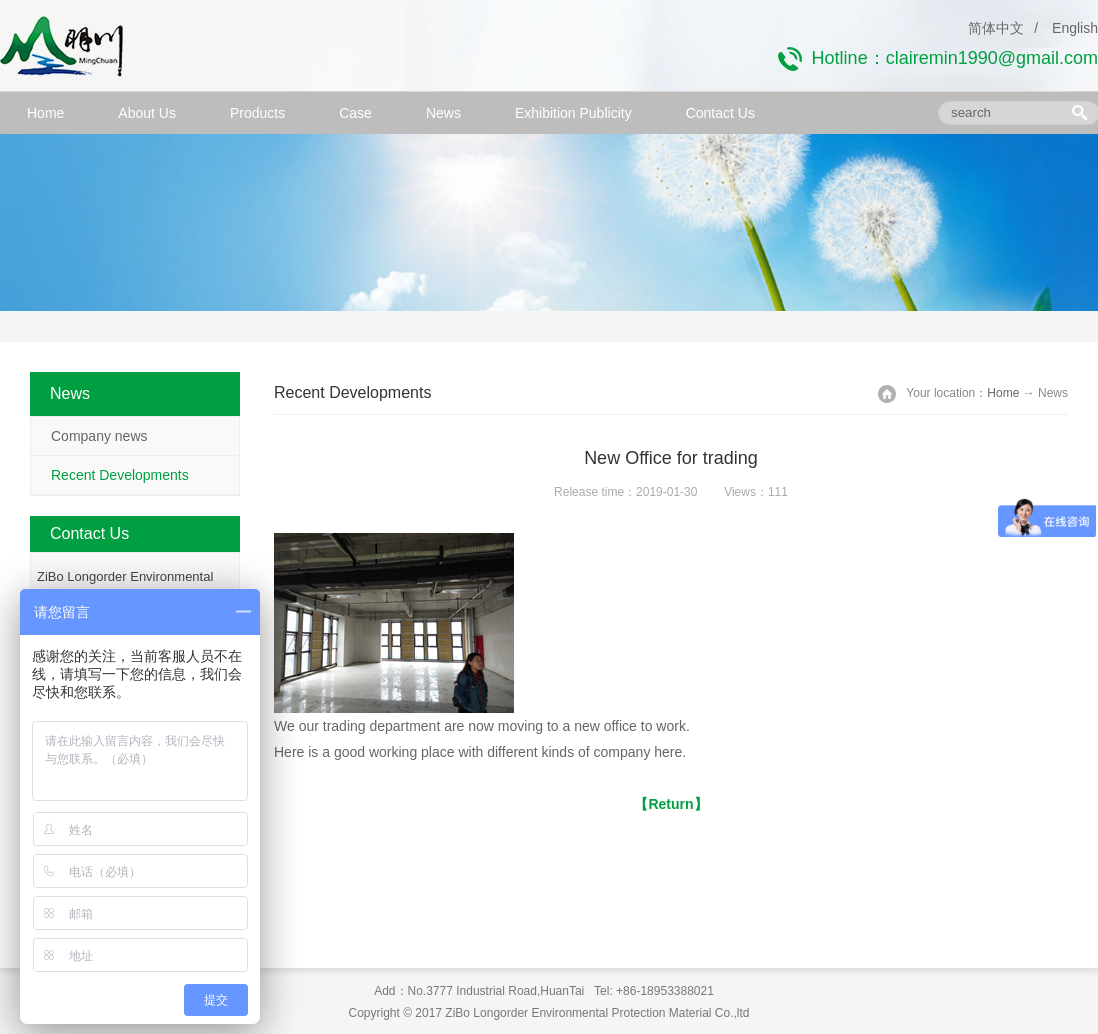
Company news (99, 436)
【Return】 (670, 804)
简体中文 (996, 28)
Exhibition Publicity (573, 113)
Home (45, 113)
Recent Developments (120, 475)
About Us (147, 113)
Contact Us (720, 113)
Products (257, 113)
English (1075, 28)
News (443, 113)
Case (355, 113)
